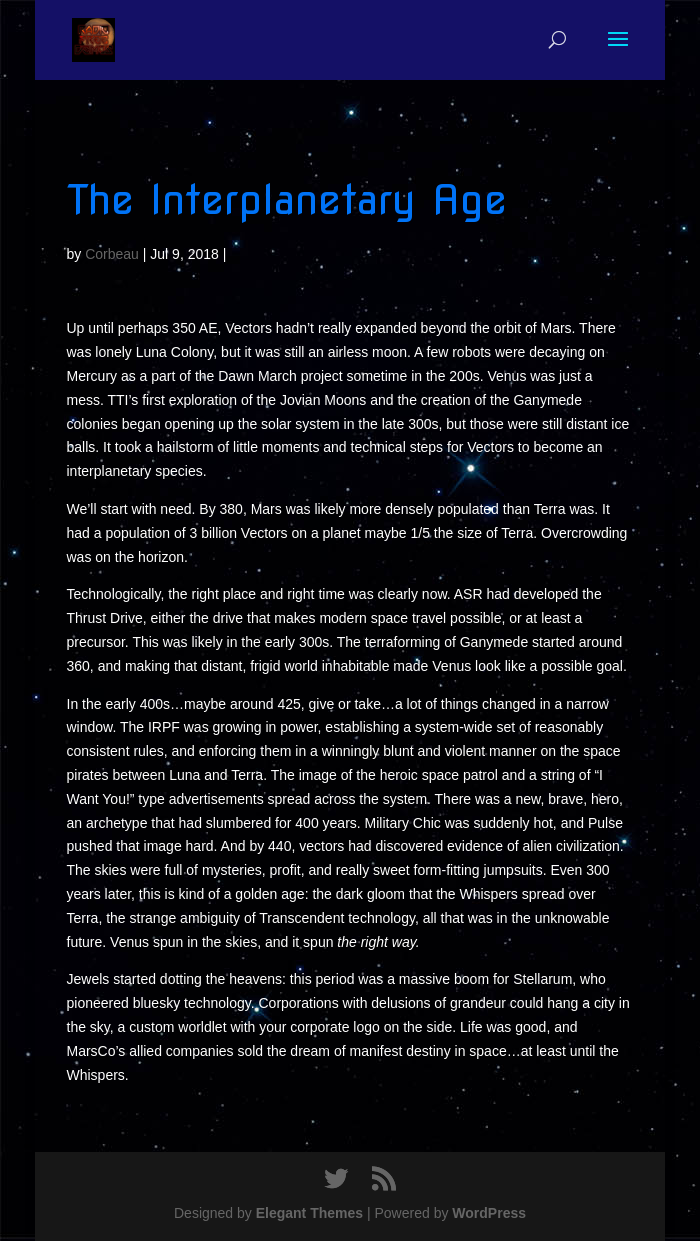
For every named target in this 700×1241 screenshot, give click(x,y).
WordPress (489, 1213)
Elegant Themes (309, 1213)
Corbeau (112, 254)
